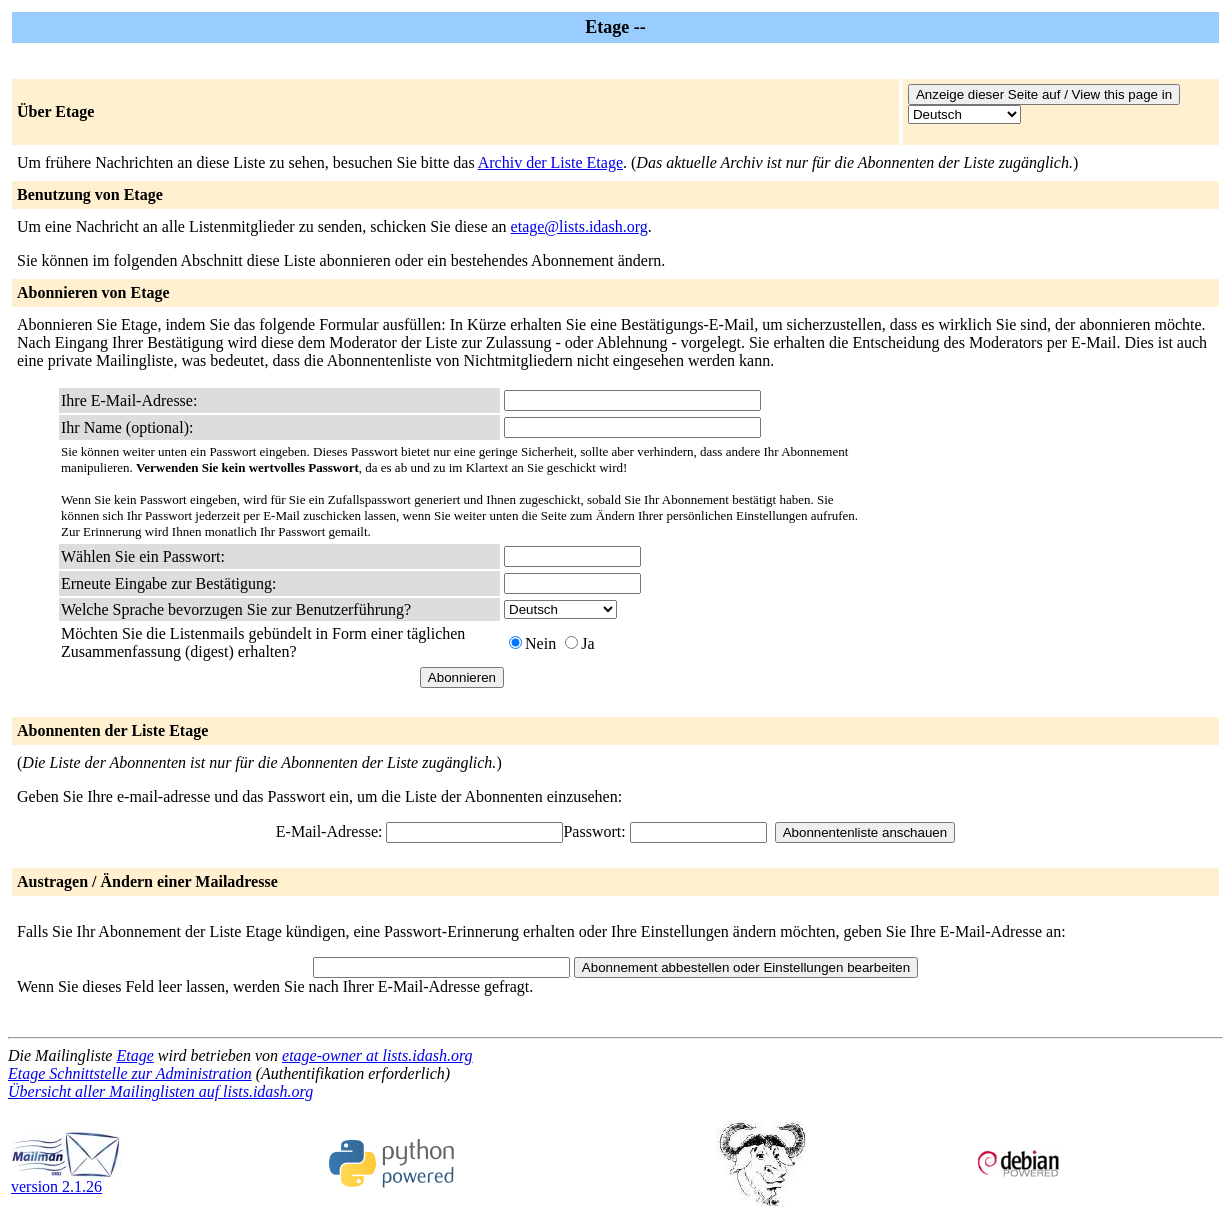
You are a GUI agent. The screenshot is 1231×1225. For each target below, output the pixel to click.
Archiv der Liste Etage (550, 162)
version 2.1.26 (66, 1179)
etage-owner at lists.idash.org (377, 1055)
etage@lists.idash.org (579, 226)
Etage (134, 1055)
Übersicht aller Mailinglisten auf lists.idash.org (160, 1091)
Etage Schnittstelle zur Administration (130, 1073)
